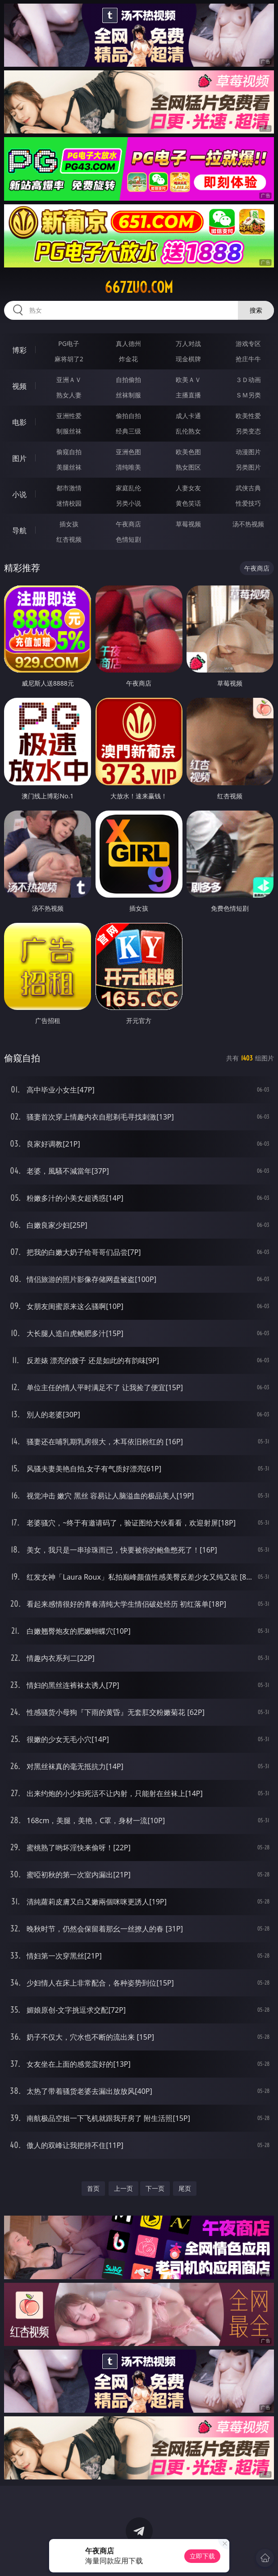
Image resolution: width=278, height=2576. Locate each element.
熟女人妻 (69, 395)
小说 (19, 494)
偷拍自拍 (128, 415)
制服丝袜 (69, 431)
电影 (19, 422)
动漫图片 (248, 451)
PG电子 (68, 343)
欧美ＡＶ (188, 379)
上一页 (123, 2188)
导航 (19, 530)
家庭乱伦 (128, 488)
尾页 (184, 2188)
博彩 (19, 350)
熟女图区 (188, 467)
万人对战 (188, 343)
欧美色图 (188, 451)
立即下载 (202, 2556)
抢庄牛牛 (248, 359)
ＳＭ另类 (248, 395)
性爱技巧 (248, 503)
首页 (93, 2188)
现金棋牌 (188, 359)
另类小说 (128, 503)
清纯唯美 (128, 467)
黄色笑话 (188, 503)
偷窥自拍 (69, 451)
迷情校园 (69, 503)
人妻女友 (188, 488)
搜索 (256, 310)
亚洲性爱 (69, 415)
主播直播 (188, 395)
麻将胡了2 (69, 359)
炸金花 (128, 359)
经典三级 (128, 431)
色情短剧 (128, 539)
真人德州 (128, 343)
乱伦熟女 (188, 431)
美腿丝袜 (69, 467)
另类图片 (248, 467)
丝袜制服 (128, 395)
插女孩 (68, 524)
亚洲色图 (128, 451)
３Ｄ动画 (248, 379)
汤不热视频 (248, 524)
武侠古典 (248, 488)
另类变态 (248, 431)
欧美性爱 (248, 415)
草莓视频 (188, 524)
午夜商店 (128, 524)
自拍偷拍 (128, 379)
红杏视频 (69, 539)
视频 (19, 386)
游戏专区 (248, 343)
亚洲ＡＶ (69, 379)
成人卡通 (188, 415)
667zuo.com (139, 287)
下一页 (155, 2188)
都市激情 (69, 488)
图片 (19, 458)
